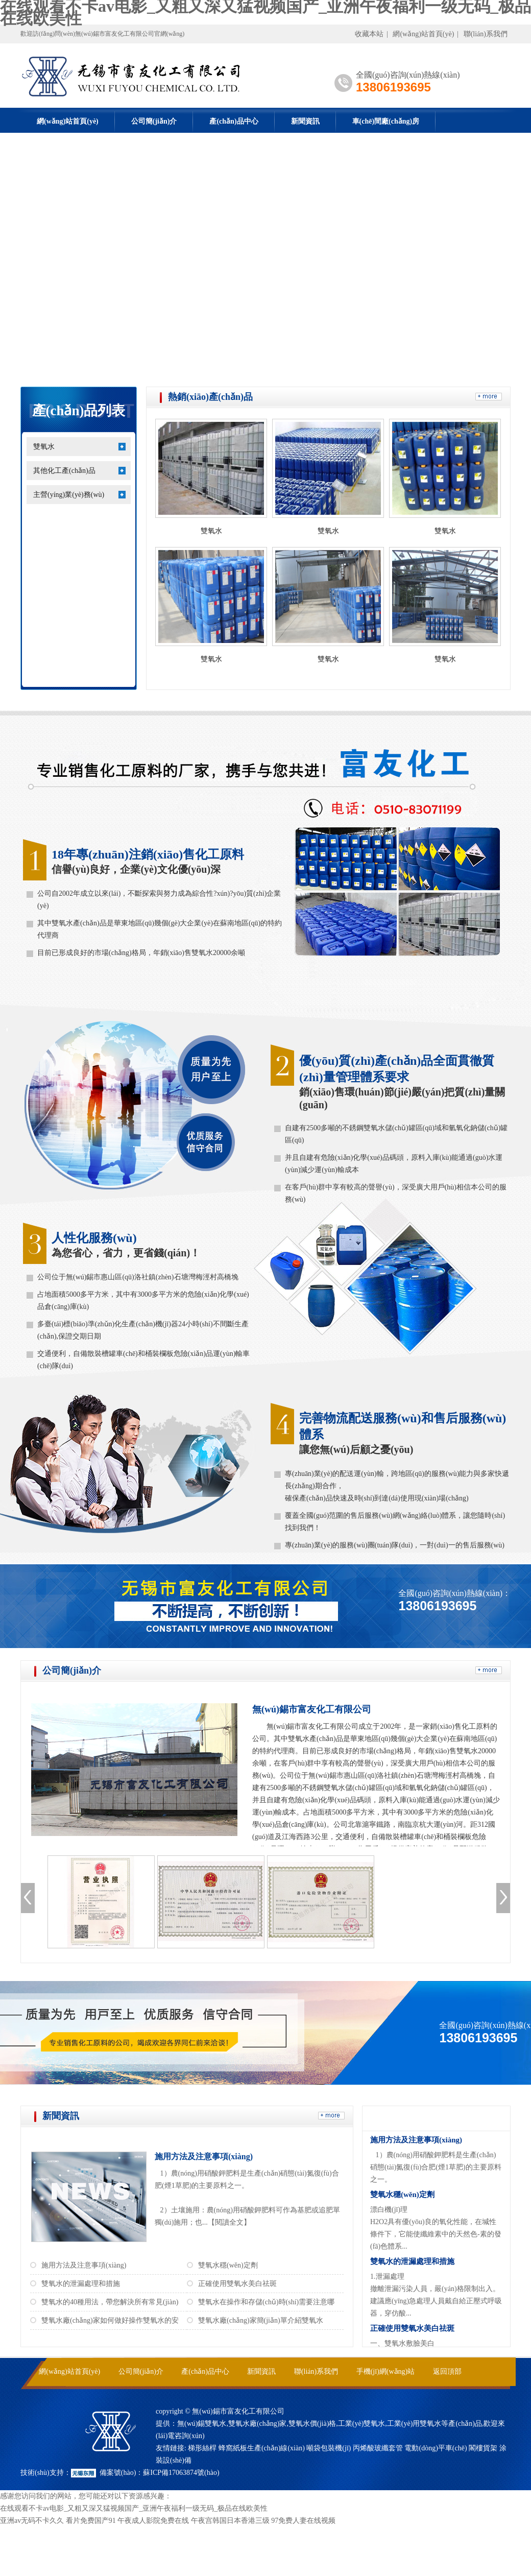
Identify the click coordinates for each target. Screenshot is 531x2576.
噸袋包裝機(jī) (328, 2448)
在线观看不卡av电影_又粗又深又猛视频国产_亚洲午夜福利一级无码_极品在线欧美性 (134, 2508)
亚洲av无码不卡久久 (32, 2520)
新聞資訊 (305, 121)
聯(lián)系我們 (486, 34)
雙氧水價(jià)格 (312, 2423)
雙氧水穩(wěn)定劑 (228, 2265)
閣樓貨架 (483, 2448)
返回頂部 (447, 2371)
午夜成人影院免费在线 (153, 2520)
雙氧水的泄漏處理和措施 (80, 2283)
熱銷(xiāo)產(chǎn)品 (210, 397)
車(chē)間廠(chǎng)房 (386, 121)
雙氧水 (44, 446)
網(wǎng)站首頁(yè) (423, 34)
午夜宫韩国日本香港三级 (230, 2520)
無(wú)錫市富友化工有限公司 (311, 1709)
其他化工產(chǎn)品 (64, 470)
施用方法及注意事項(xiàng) (204, 2156)
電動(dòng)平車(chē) (435, 2448)
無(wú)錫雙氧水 (201, 2423)
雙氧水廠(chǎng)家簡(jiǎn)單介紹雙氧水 (260, 2320)
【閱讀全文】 (229, 2222)
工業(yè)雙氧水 (361, 2423)
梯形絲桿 (202, 2448)
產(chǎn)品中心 (233, 121)
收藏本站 (369, 34)
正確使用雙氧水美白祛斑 (237, 2283)
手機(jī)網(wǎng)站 (385, 2371)
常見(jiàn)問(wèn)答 (424, 2118)
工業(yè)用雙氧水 (414, 2423)
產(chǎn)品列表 (79, 410)
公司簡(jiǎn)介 (154, 121)
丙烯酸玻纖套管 (378, 2448)
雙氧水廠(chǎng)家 (257, 2423)
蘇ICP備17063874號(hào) (181, 2472)
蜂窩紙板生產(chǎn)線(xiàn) (262, 2448)
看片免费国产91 (91, 2520)
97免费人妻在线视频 (303, 2520)
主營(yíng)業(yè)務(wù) (68, 494)
